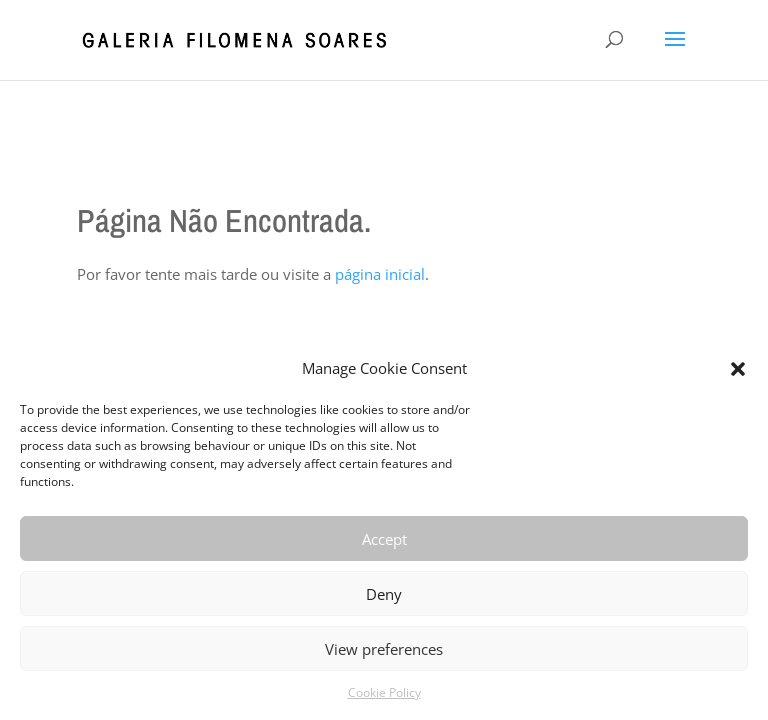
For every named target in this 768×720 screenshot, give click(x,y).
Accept (384, 539)
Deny (384, 594)
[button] (738, 369)
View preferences (384, 649)
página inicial (380, 274)
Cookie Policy (384, 692)
